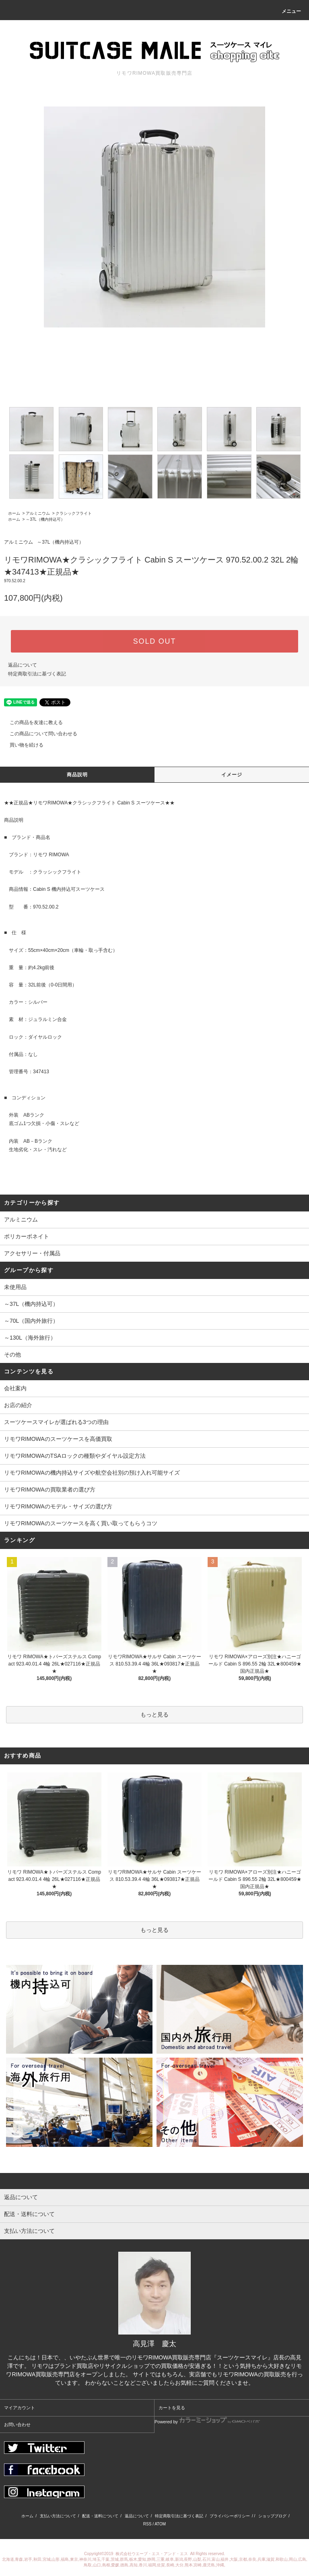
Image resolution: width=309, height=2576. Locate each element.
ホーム (14, 513)
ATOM (160, 2524)
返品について (22, 665)
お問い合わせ (17, 2424)
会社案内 (15, 1388)
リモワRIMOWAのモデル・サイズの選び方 (58, 1506)
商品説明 (77, 775)
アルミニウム (38, 513)
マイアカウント (19, 2407)
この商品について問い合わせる (38, 734)
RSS (147, 2524)
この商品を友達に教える (31, 722)
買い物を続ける (21, 745)
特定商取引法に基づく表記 (37, 674)
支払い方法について (58, 2516)
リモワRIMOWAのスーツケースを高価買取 (58, 1439)
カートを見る (172, 2407)
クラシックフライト (74, 513)
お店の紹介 (18, 1405)
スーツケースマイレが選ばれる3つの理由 (56, 1422)
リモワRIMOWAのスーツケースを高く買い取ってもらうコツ (80, 1523)
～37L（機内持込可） (45, 519)
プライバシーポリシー (230, 2516)
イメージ (232, 775)
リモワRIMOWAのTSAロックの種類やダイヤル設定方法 (75, 1456)
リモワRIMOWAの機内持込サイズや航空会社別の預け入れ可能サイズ (92, 1472)
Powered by (207, 2420)
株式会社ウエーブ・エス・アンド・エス (152, 2553)
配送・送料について (100, 2516)
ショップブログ (272, 2516)
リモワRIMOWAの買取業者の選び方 (49, 1489)
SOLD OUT (154, 641)
